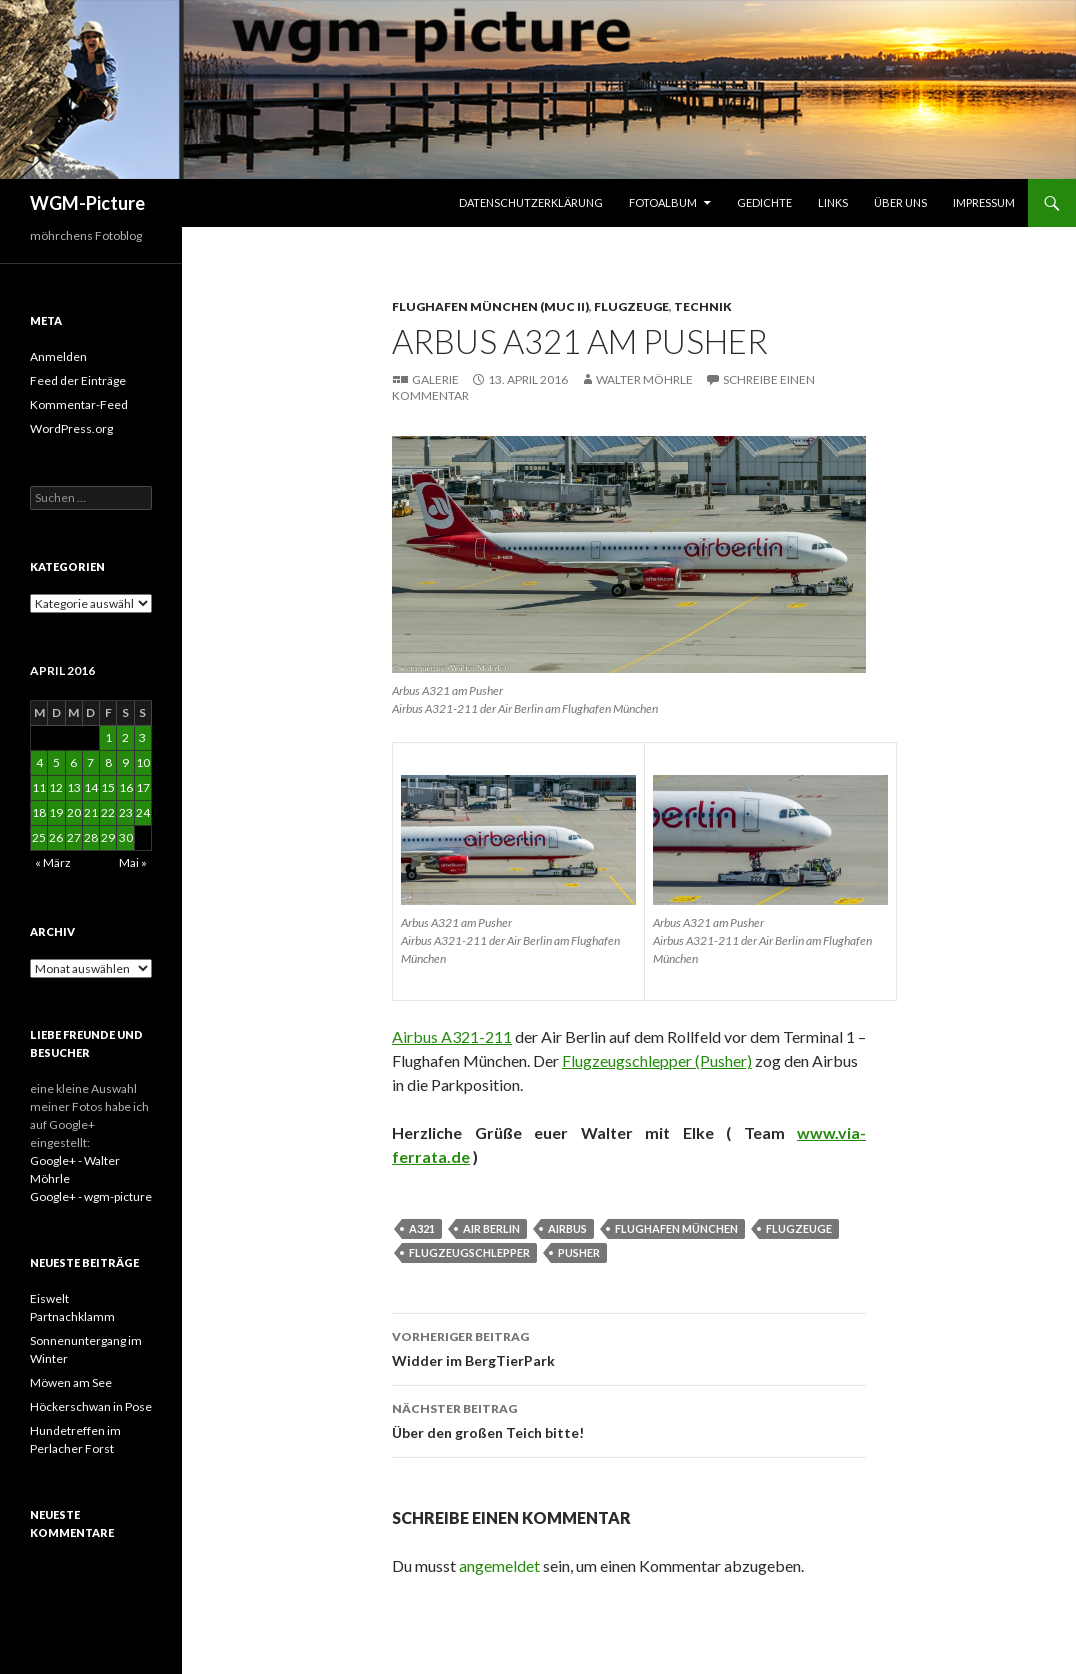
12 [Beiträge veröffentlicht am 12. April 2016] (56, 787)
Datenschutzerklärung (531, 202)
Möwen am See (71, 1382)
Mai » (133, 862)
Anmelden (58, 356)
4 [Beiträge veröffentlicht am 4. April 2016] (39, 762)
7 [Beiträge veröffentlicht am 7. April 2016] (90, 762)
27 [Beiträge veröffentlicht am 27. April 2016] (74, 837)
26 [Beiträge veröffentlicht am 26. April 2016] (56, 837)
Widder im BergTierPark (629, 1347)
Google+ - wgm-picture (91, 1196)
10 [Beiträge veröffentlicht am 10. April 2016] (143, 762)
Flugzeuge (631, 306)
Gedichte (764, 202)
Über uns (900, 202)
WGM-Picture (87, 203)
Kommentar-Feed (79, 404)
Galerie (435, 379)
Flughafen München (676, 1228)
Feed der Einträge (78, 380)
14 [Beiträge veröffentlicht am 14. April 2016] (91, 787)
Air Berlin (491, 1228)
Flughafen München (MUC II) (490, 306)
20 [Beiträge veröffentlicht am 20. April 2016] (74, 812)
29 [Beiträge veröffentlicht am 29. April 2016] (108, 837)
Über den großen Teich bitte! (629, 1419)
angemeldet (499, 1565)
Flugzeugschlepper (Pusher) (657, 1060)
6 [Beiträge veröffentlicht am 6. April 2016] (73, 762)
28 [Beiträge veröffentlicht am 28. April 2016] (91, 837)
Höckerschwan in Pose (91, 1406)
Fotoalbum (663, 202)
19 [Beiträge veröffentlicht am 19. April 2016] (56, 812)
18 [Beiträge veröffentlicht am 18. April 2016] (39, 812)
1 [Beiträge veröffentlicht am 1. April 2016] (108, 737)
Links (833, 202)
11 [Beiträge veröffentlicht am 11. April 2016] (39, 787)
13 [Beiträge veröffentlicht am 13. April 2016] (74, 787)
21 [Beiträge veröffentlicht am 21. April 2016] (91, 812)
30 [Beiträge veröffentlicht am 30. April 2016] (126, 837)
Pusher (579, 1252)
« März (53, 862)
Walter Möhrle (644, 379)
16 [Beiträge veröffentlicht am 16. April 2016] (126, 787)
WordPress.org (71, 428)
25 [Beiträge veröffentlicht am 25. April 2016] (39, 837)
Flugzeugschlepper (469, 1252)
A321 (422, 1228)
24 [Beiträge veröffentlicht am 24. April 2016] (143, 812)
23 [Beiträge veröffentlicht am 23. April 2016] (126, 812)
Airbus (567, 1228)
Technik (703, 306)
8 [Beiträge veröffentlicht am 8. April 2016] (108, 762)
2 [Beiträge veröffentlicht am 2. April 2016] (125, 737)
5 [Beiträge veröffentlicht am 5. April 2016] (56, 762)
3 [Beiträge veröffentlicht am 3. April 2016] (142, 737)
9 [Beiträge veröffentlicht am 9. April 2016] (125, 762)
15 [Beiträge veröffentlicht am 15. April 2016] (108, 787)
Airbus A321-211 (452, 1036)
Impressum (984, 202)
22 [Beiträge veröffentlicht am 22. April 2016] (108, 812)
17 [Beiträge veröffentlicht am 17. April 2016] (143, 787)
